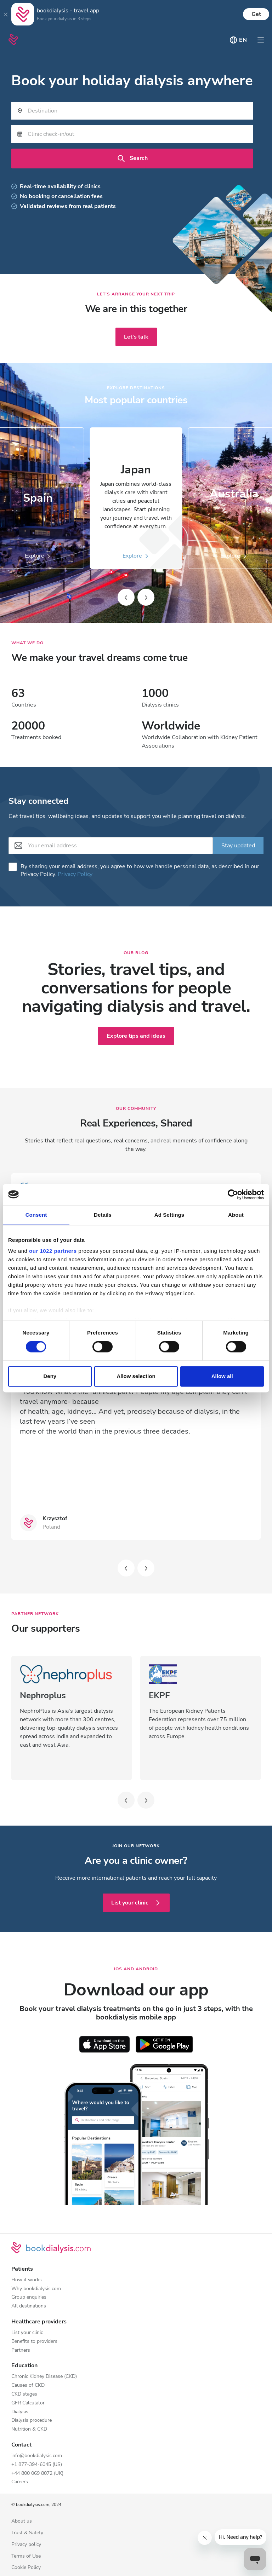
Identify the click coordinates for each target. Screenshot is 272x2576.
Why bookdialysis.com (36, 2289)
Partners (20, 2350)
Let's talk (136, 337)
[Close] (5, 14)
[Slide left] (126, 597)
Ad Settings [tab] (169, 1215)
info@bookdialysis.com (36, 2456)
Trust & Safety (27, 2533)
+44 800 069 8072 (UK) (37, 2474)
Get (256, 14)
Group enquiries (28, 2297)
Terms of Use (26, 2556)
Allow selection (136, 1376)
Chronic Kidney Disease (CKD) (44, 2377)
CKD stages (24, 2394)
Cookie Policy (26, 2568)
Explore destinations (136, 388)
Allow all (222, 1376)
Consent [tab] (36, 1215)
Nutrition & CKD (29, 2429)
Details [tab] (103, 1215)
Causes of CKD (28, 2385)
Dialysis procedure (31, 2420)
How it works (26, 2280)
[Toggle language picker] (238, 39)
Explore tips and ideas (136, 1036)
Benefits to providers (34, 2342)
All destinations (28, 2306)
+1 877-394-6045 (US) (36, 2465)
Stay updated (238, 845)
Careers (19, 2482)
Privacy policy (26, 2545)
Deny (49, 1376)
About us (21, 2521)
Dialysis (19, 2412)
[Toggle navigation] (260, 39)
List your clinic (136, 1903)
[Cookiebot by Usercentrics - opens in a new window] (233, 1194)
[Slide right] (145, 597)
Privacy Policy (75, 874)
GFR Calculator (28, 2403)
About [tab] (236, 1215)
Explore (136, 556)
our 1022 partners (52, 1251)
